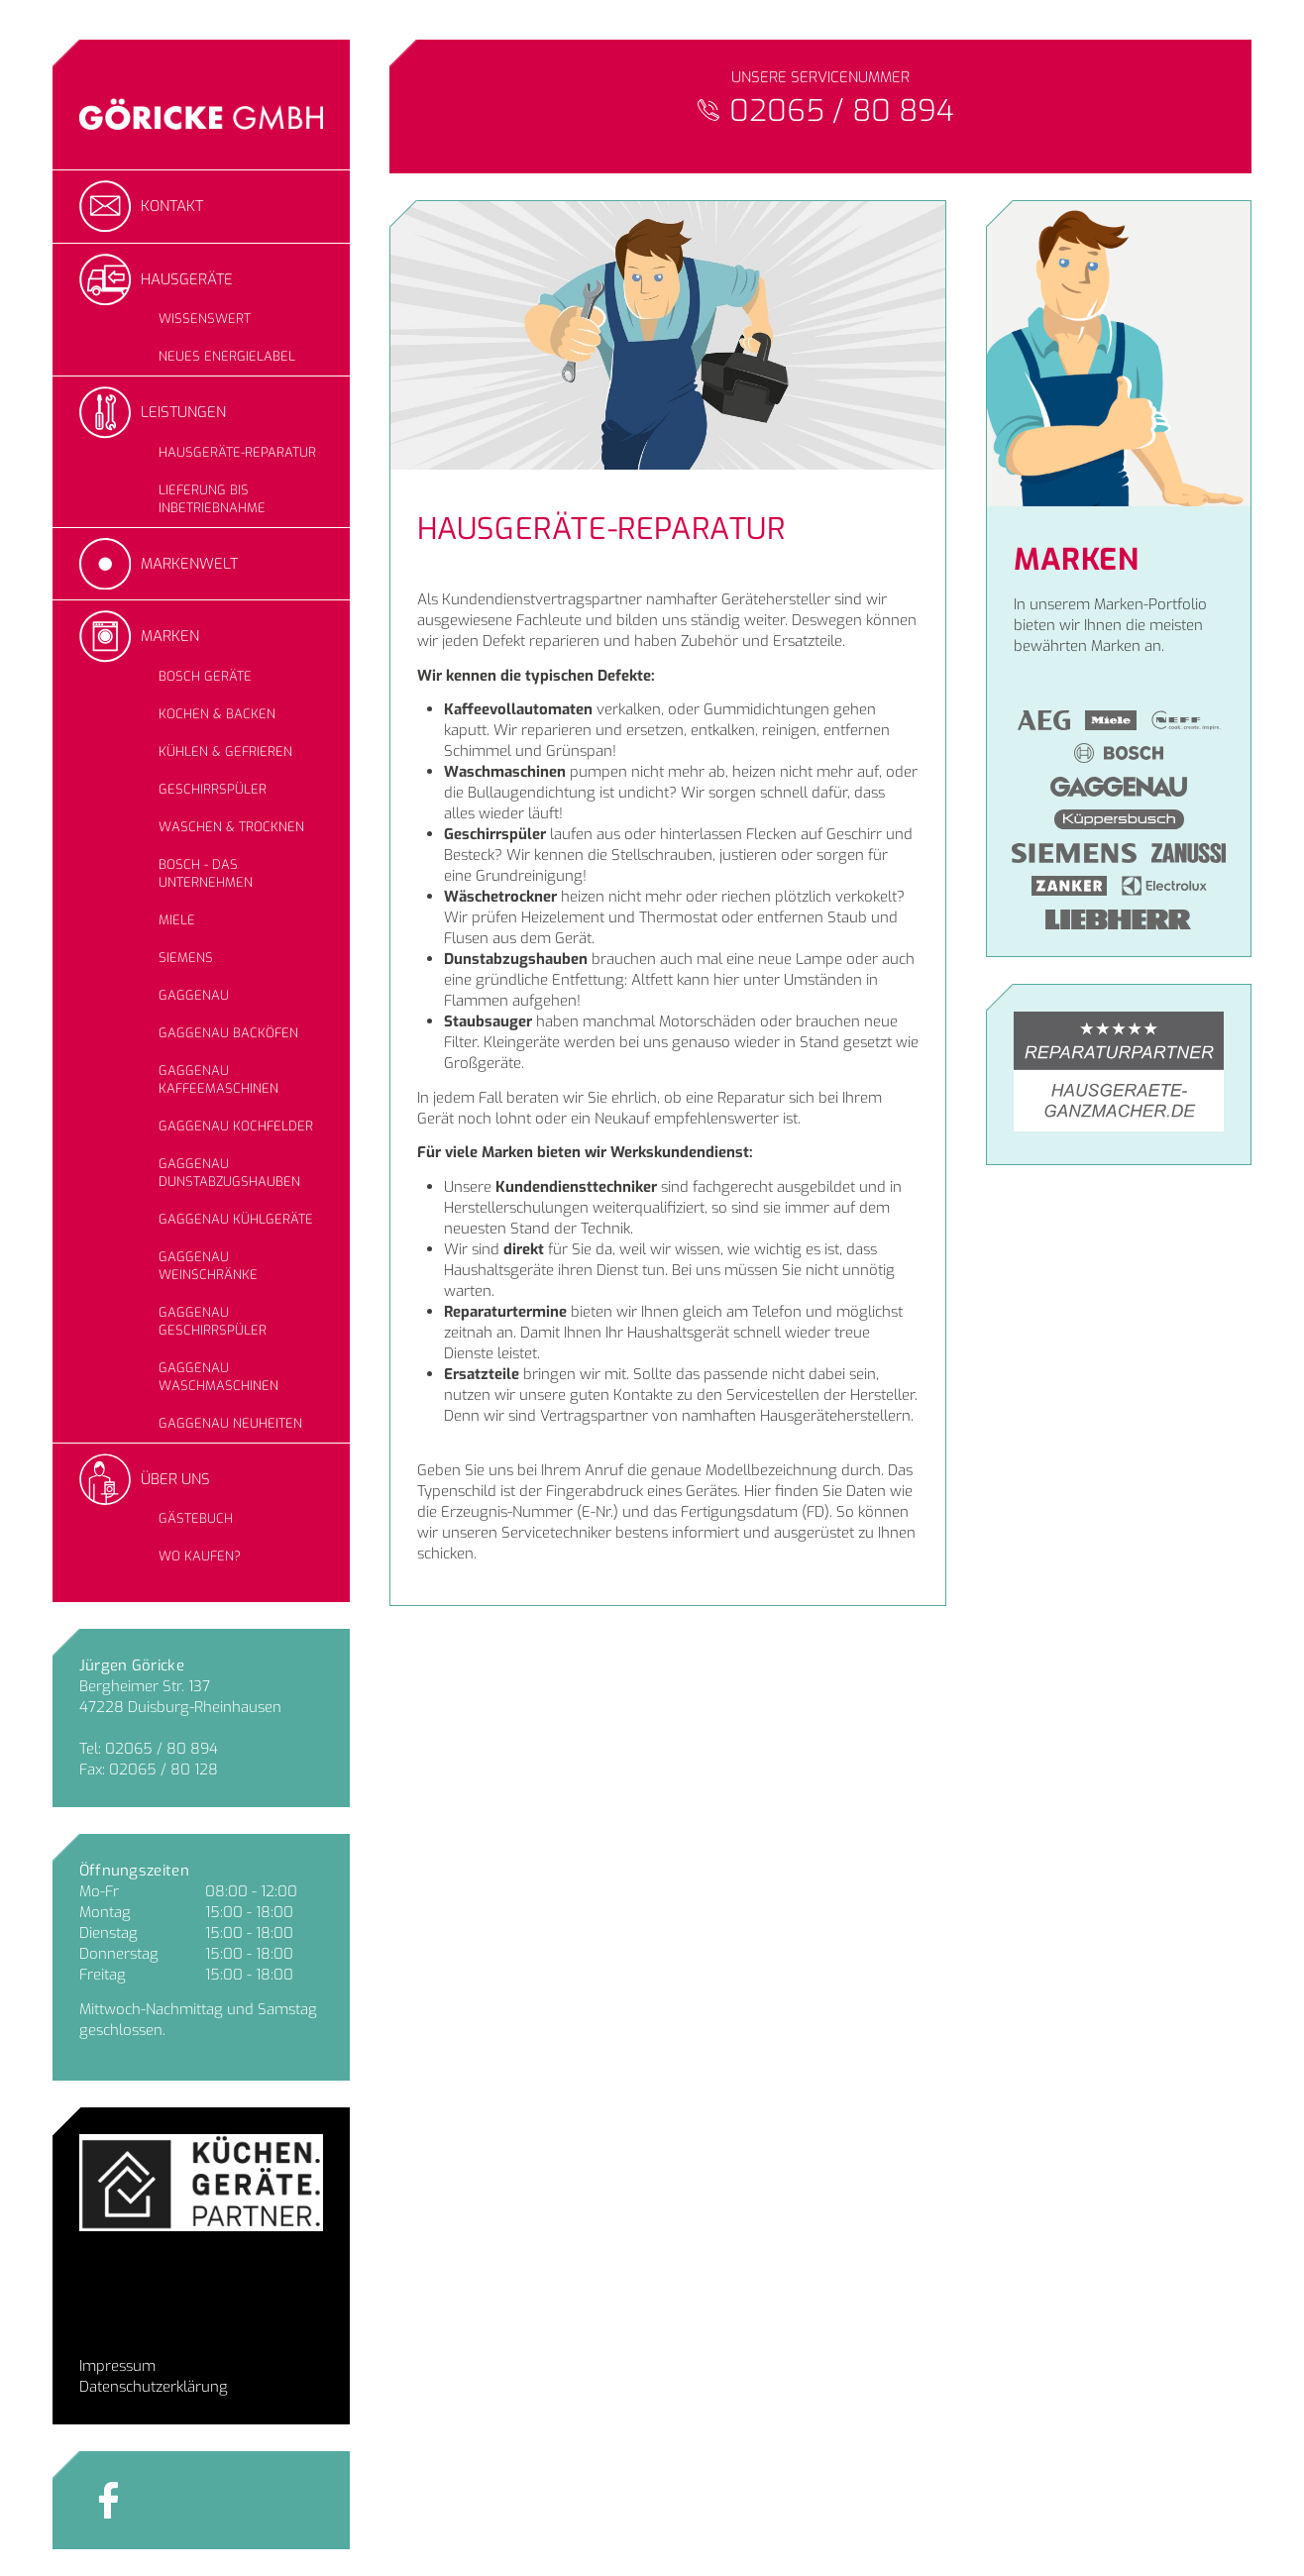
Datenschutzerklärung (153, 2387)
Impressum (117, 2366)
